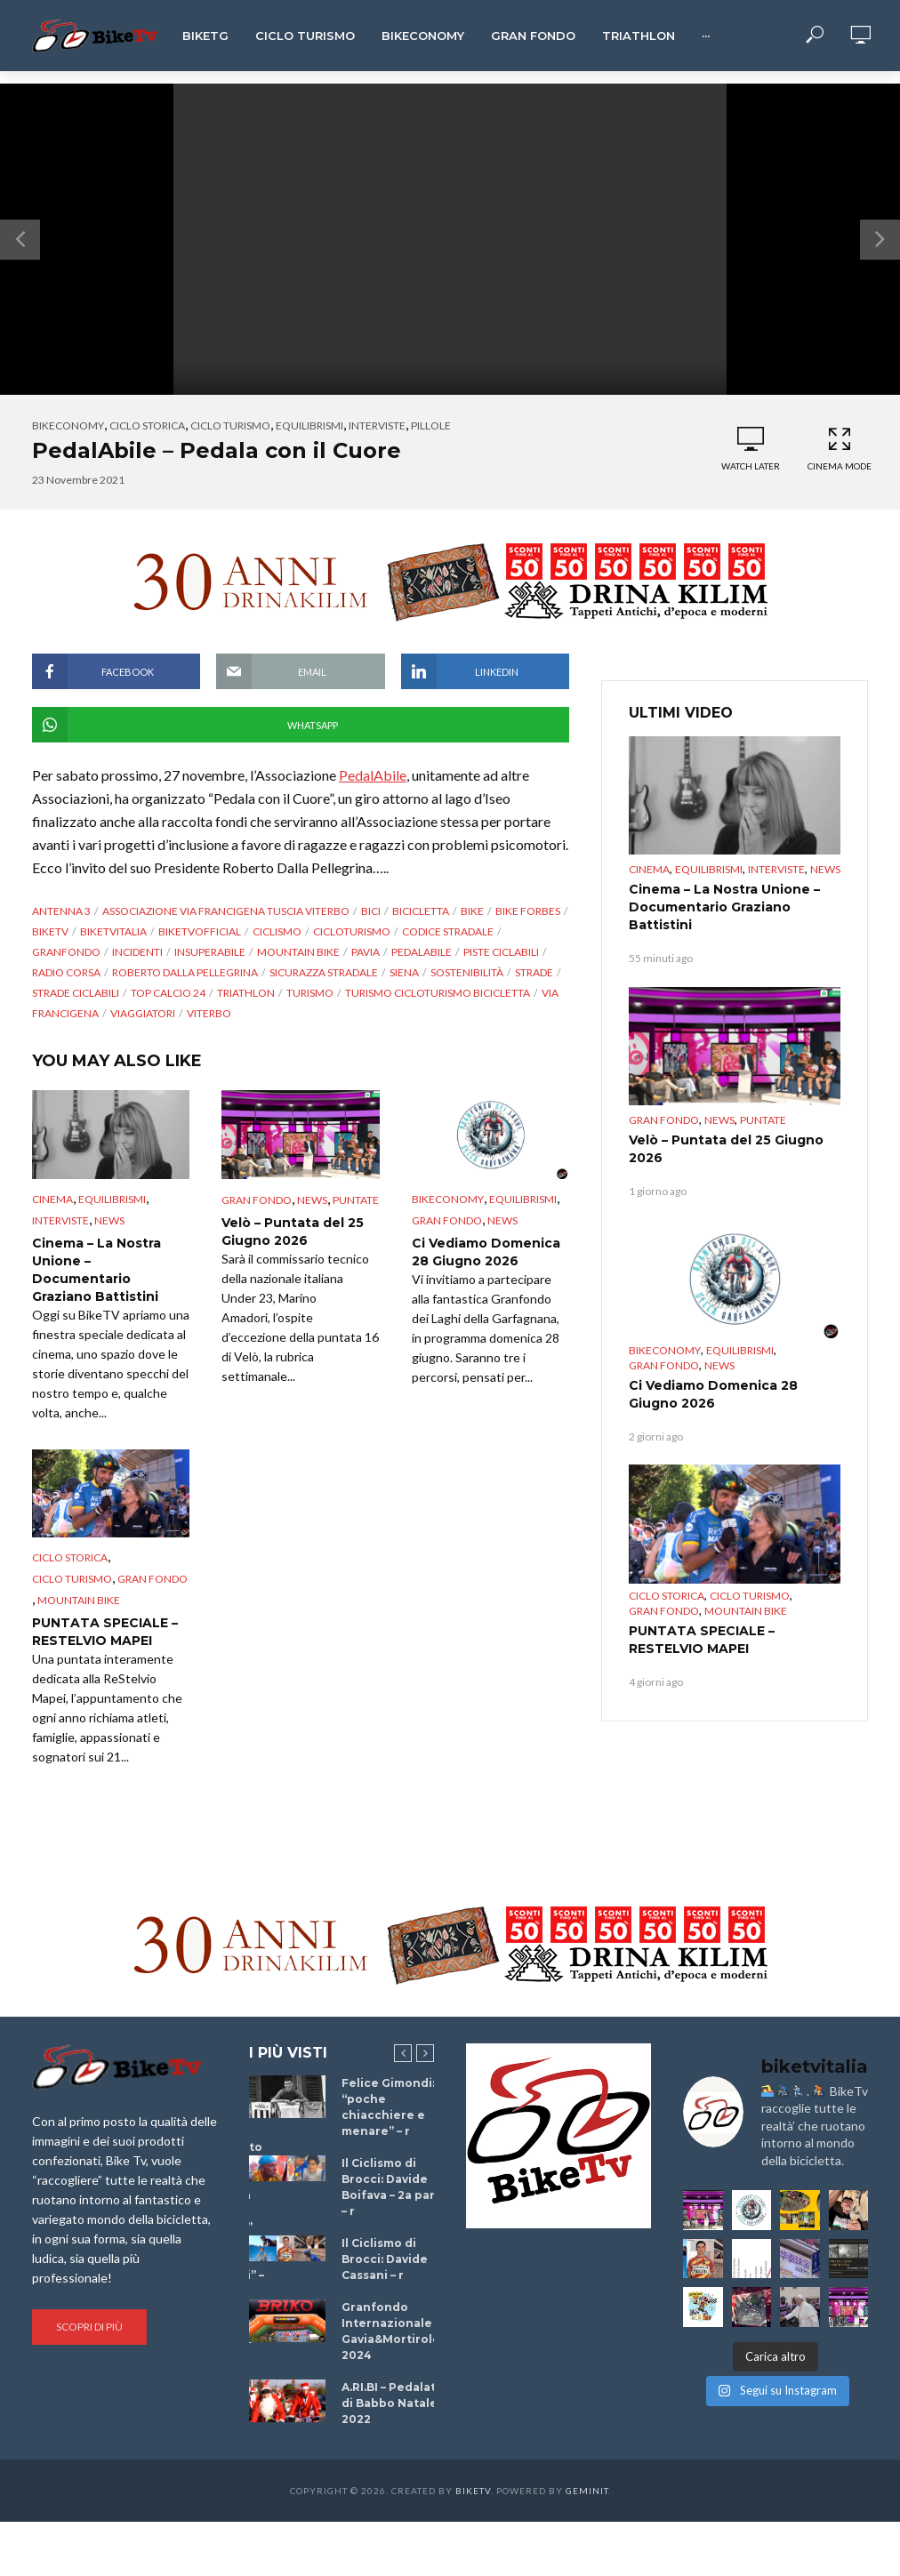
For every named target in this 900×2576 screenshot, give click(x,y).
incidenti (137, 952)
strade (534, 972)
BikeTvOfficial (199, 931)
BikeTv (50, 931)
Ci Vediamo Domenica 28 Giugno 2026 (486, 1252)
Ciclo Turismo (305, 35)
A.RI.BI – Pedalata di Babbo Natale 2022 (392, 2403)
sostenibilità (466, 972)
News (109, 1220)
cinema (52, 1199)
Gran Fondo (533, 35)
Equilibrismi (309, 425)
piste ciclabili (501, 952)
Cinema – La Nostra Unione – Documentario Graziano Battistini (96, 1269)
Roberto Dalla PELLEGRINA (185, 972)
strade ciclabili (75, 992)
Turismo (309, 992)
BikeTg (205, 35)
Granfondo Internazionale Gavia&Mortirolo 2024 (391, 2331)
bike (472, 911)
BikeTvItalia (113, 931)
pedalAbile (421, 952)
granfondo (66, 952)
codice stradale (448, 931)
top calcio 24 (168, 992)
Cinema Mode (839, 448)
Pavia (365, 952)
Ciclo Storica (147, 425)
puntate (356, 1200)
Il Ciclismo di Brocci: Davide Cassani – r (385, 2259)
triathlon (246, 992)
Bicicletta (420, 911)
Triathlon (638, 35)
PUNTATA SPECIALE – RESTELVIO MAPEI (105, 1632)
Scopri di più (89, 2326)
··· (706, 35)
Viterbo (209, 1013)
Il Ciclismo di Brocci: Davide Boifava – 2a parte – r (395, 2187)
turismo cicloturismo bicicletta (437, 992)
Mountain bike (298, 952)
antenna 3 (61, 911)
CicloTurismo (351, 931)
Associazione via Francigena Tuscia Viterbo (226, 911)
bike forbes (527, 911)
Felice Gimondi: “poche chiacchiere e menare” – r (388, 2107)
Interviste (377, 425)
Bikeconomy (423, 35)
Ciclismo (277, 931)
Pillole (431, 425)
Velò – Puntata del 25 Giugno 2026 (292, 1231)
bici (371, 911)
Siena (404, 972)
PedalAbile (372, 774)
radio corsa (66, 972)
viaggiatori (142, 1013)
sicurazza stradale (323, 972)
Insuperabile (209, 952)
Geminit (587, 2490)
